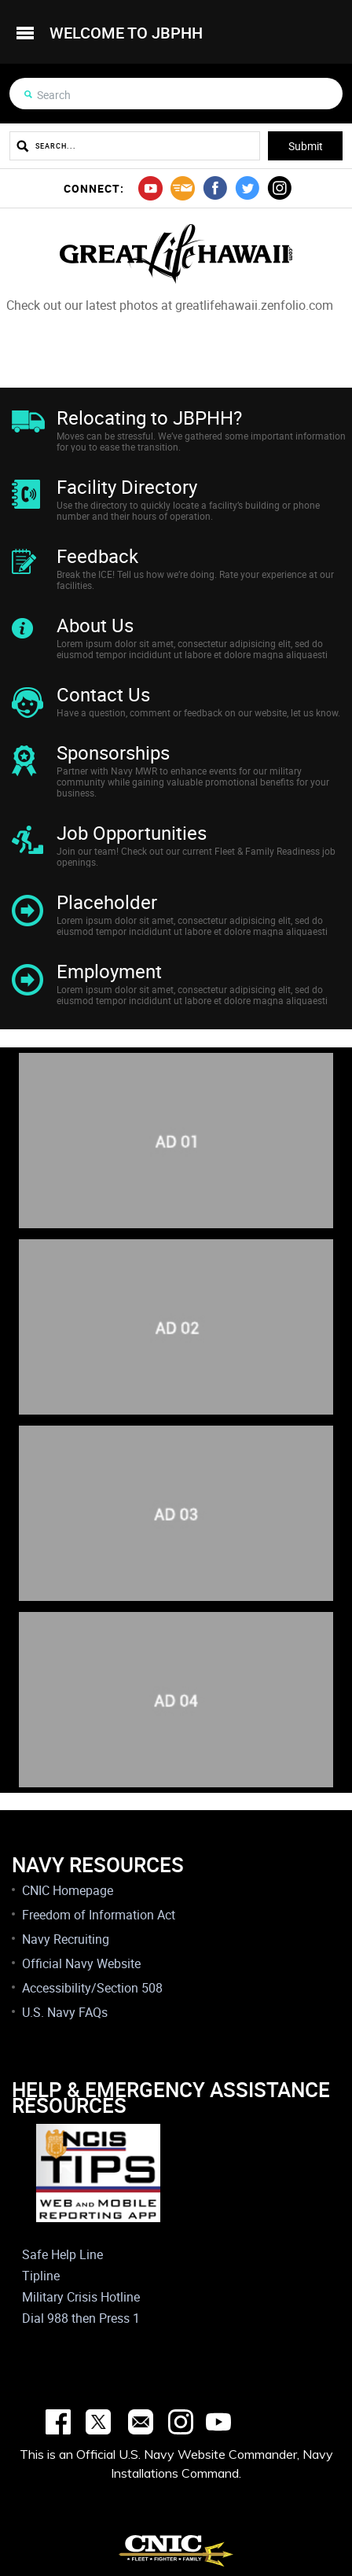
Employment (109, 971)
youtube (150, 188)
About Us (95, 625)
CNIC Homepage (67, 1890)
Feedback (97, 556)
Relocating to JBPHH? (149, 417)
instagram (279, 188)
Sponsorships (113, 752)
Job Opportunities (132, 832)
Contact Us (103, 694)
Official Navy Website (81, 1963)
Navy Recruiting (65, 1939)
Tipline (41, 2275)
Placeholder (107, 901)
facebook (215, 188)
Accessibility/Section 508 (92, 1987)
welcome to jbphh (126, 32)
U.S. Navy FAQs (65, 2012)
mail (182, 188)
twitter (247, 188)
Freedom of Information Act (98, 1914)
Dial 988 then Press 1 (81, 2318)
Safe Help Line (62, 2254)
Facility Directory (127, 486)
